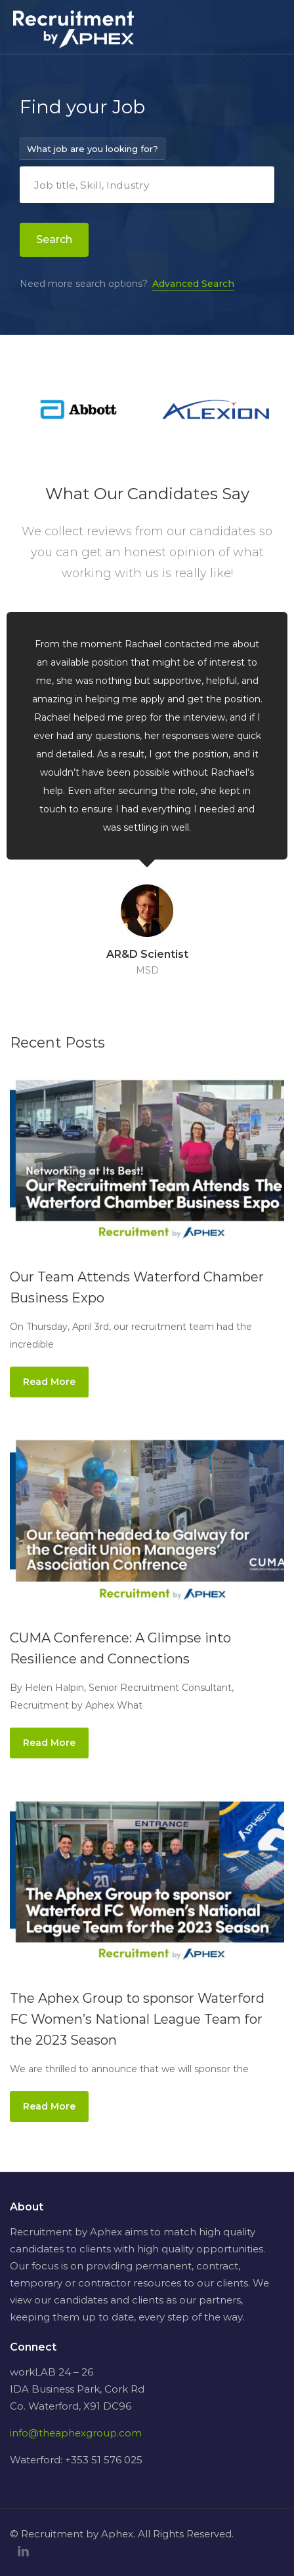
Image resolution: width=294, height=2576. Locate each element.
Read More (49, 1382)
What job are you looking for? (92, 148)
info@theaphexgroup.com (76, 2433)
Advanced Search (193, 284)
